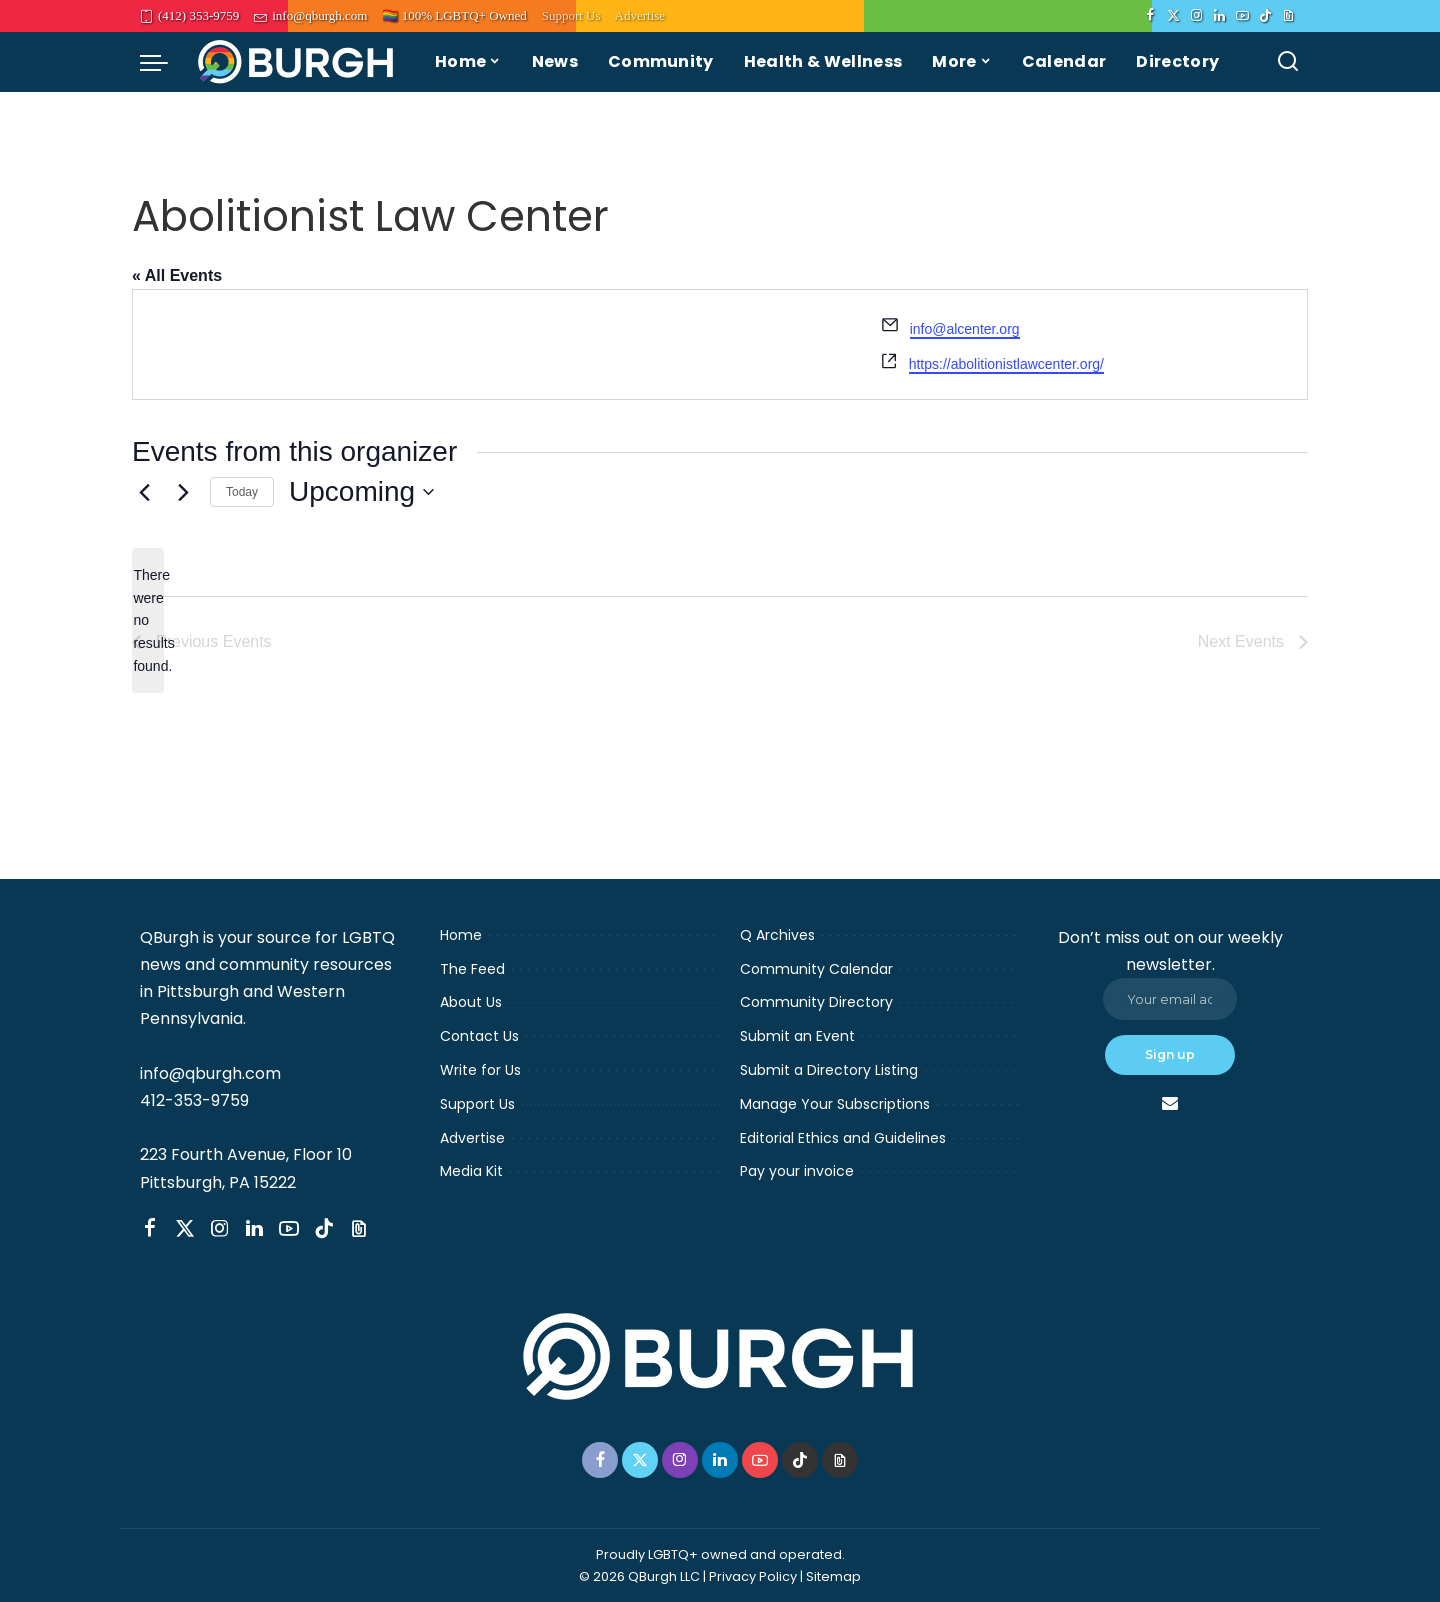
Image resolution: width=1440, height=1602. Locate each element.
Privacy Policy (753, 1576)
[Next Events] (183, 492)
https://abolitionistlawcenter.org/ (1006, 364)
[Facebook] (1150, 16)
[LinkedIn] (1219, 16)
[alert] (148, 620)
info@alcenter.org (965, 329)
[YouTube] (1242, 16)
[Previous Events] (144, 492)
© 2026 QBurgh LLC (639, 1576)
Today (242, 492)
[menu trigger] (164, 62)
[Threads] (1288, 16)
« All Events (177, 275)
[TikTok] (1265, 16)
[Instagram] (1196, 16)
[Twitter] (1173, 16)
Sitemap (833, 1576)
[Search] (1288, 62)
